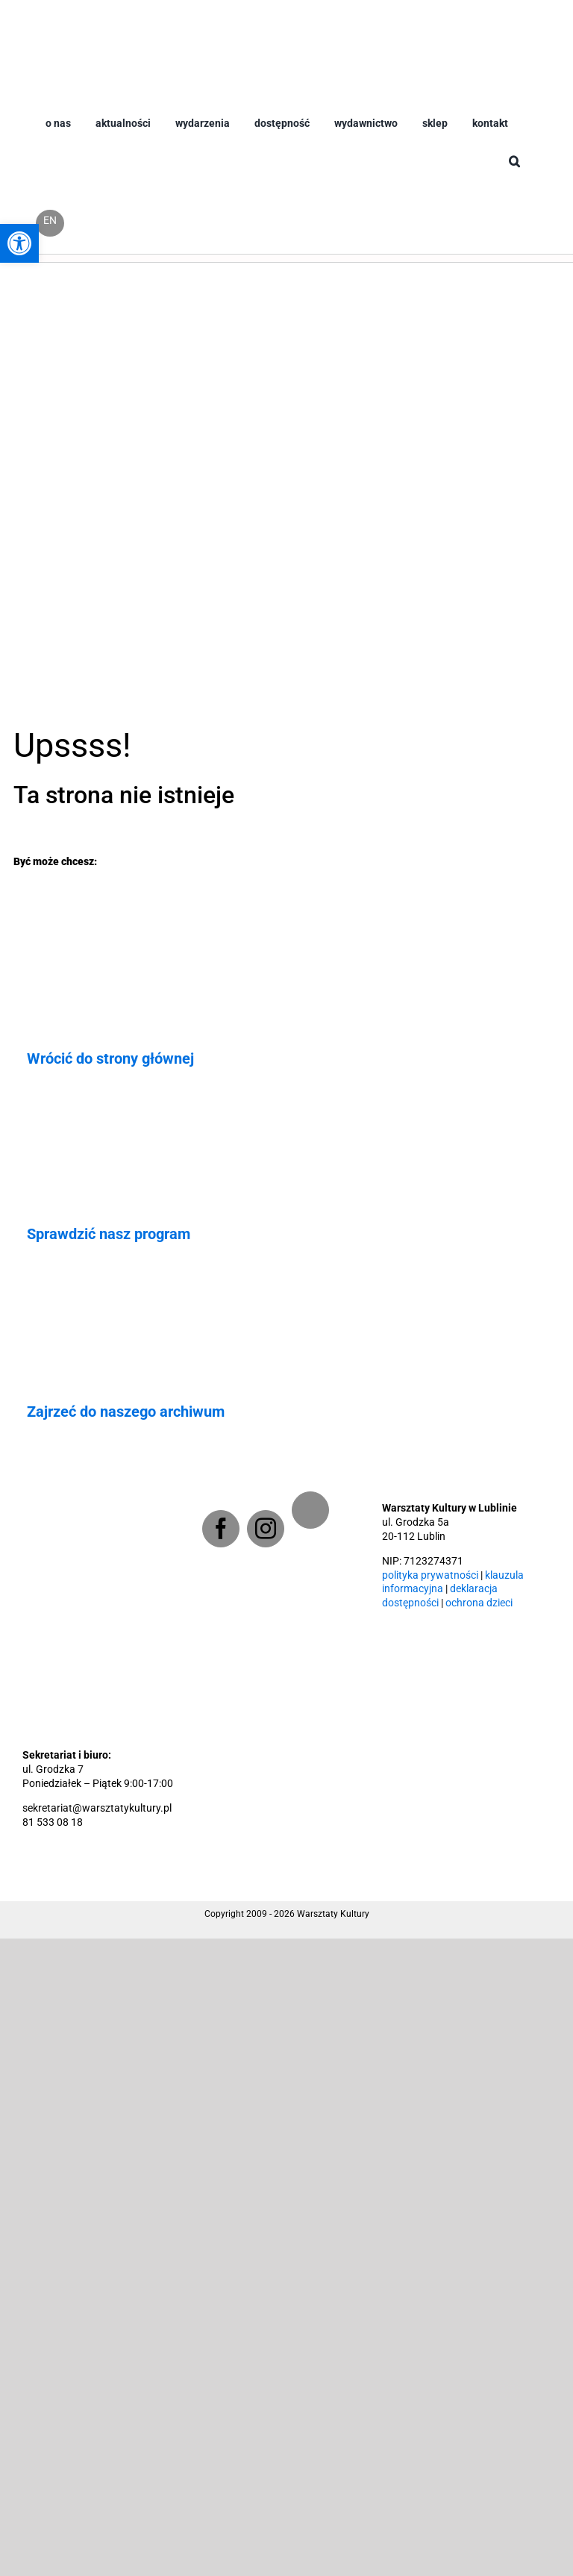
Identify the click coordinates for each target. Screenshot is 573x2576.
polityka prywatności (430, 1575)
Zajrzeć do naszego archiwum (126, 1411)
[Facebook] (220, 1528)
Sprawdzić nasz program (108, 1234)
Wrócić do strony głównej (110, 1058)
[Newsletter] (310, 1510)
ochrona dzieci (479, 1603)
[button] (514, 173)
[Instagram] (265, 1528)
